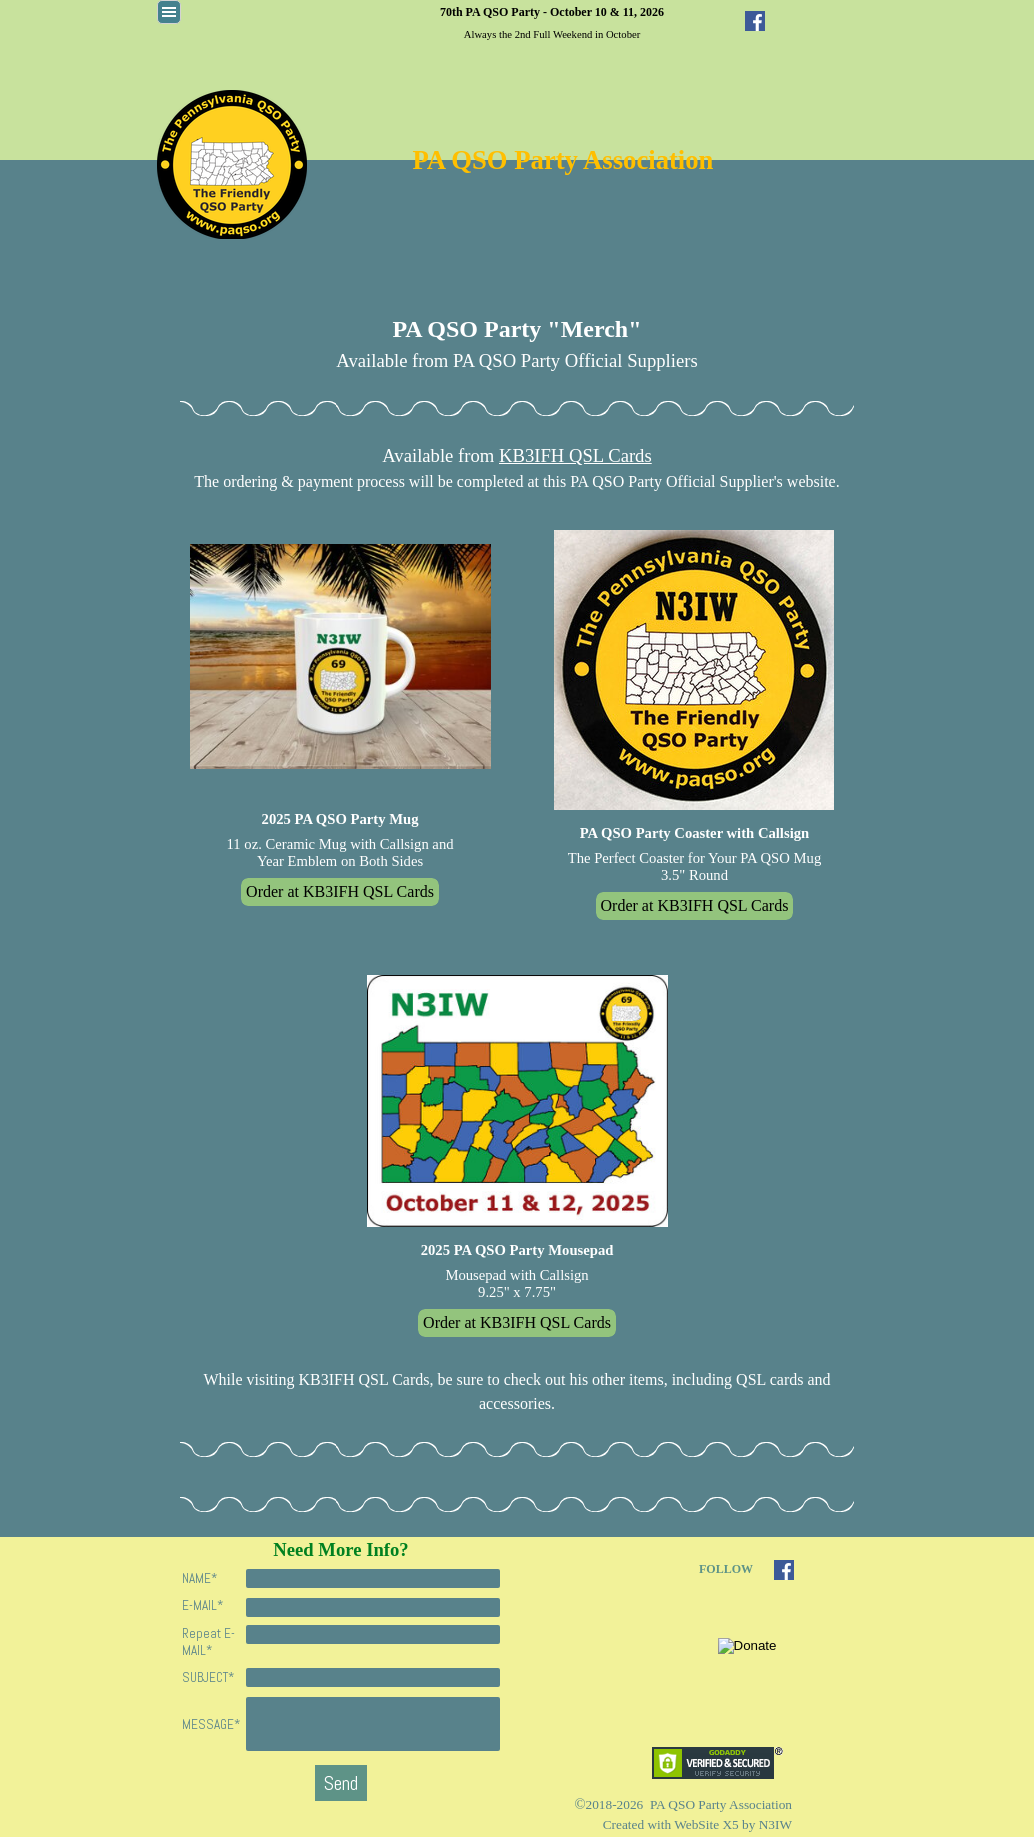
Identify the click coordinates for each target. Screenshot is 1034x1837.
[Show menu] (169, 12)
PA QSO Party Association (563, 160)
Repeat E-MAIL (208, 1642)
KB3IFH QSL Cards (575, 455)
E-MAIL (202, 1605)
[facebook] (755, 21)
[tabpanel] (552, 22)
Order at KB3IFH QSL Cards (340, 891)
